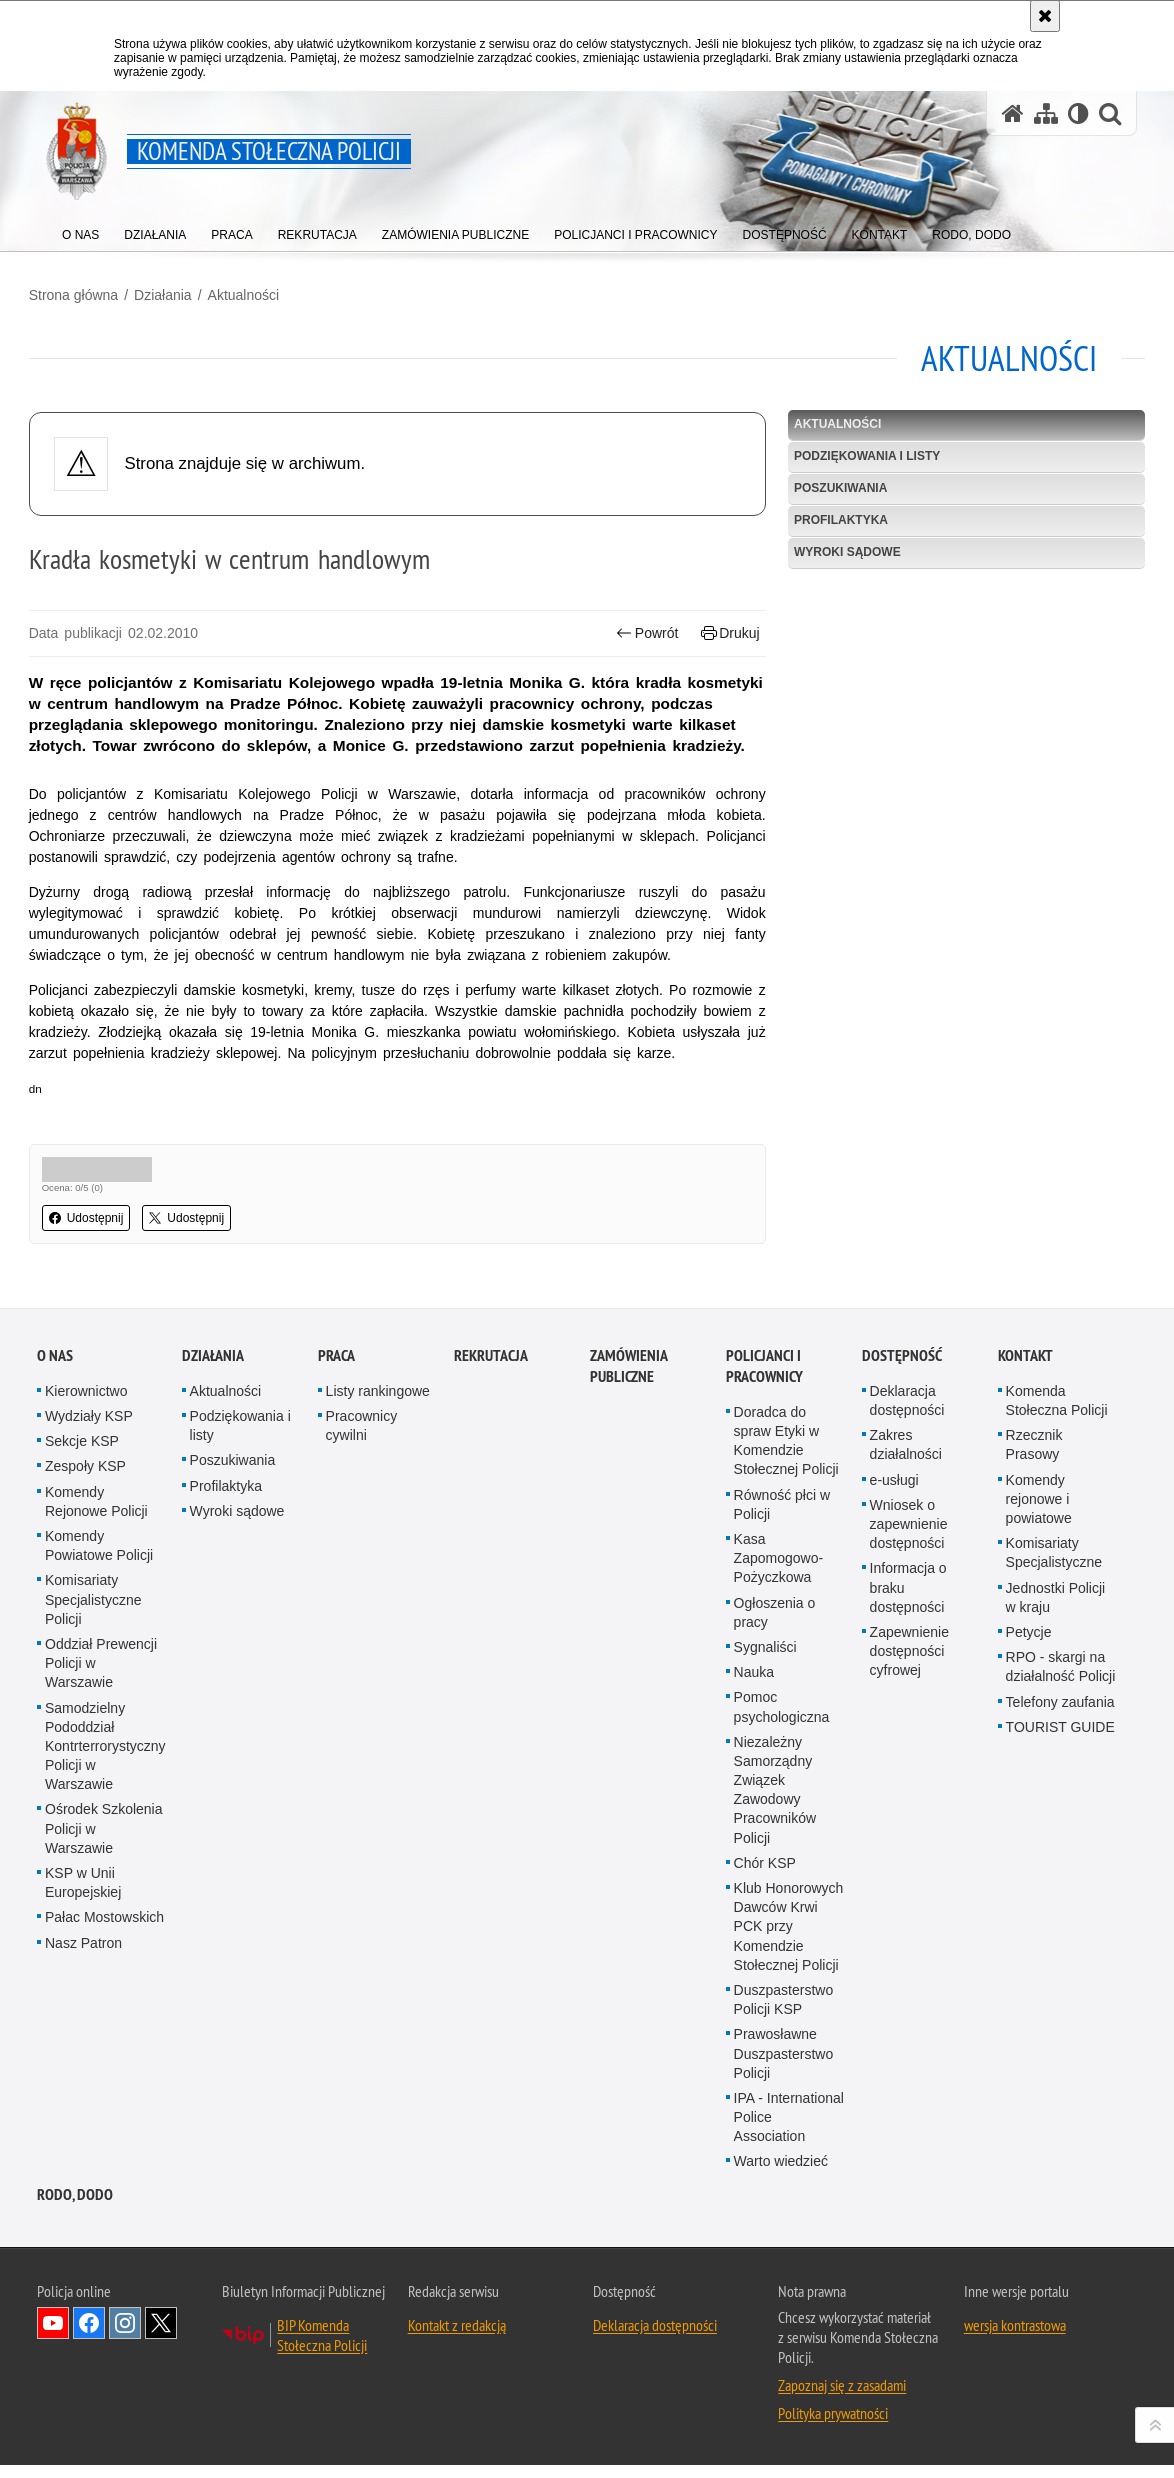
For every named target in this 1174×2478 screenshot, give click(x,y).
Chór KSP (765, 2204)
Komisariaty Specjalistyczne (1054, 1893)
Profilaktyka (838, 516)
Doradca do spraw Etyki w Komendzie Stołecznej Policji (786, 1782)
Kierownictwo (86, 1732)
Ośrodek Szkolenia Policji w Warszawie (104, 2169)
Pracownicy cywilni (362, 1766)
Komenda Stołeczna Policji (1057, 1741)
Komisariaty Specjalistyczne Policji (93, 1940)
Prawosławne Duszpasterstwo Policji (784, 2394)
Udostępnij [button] (94, 1235)
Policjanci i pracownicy (764, 1707)
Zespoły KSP (85, 1807)
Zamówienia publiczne (628, 1707)
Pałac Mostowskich (104, 2258)
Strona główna (82, 291)
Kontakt (1025, 1696)
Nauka (754, 2013)
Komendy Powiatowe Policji (99, 1886)
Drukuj (727, 629)
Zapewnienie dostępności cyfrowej (909, 1992)
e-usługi (894, 1821)
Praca (336, 1696)
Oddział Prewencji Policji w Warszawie (101, 2004)
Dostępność (902, 1696)
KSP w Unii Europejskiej (83, 2223)
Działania (171, 291)
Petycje (1029, 1973)
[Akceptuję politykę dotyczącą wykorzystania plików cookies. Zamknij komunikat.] (1045, 16)
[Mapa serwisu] (1046, 113)
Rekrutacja (491, 1696)
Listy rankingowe (378, 1732)
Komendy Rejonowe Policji (96, 1842)
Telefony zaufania (1060, 2042)
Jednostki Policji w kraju (1056, 1937)
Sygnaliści (765, 1988)
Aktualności (252, 291)
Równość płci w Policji (782, 1845)
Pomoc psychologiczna (782, 2047)
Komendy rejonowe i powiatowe (1039, 1840)
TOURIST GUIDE (1060, 2068)
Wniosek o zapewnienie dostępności (909, 1865)
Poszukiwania (837, 484)
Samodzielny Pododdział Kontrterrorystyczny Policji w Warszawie (105, 2086)
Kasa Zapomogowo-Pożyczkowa (779, 1899)
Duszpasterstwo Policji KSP (784, 2340)
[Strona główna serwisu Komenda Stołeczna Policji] (1013, 113)
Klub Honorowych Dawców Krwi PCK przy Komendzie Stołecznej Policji (789, 2267)
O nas (55, 1696)
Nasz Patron (83, 2283)
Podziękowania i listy (864, 452)
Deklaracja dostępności (907, 1741)
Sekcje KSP (82, 1782)
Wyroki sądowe (844, 548)
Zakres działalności (906, 1785)
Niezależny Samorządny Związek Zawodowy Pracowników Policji (775, 2131)
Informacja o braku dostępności (908, 1928)
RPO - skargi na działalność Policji (1061, 2007)
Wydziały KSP (89, 1757)
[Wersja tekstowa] (1078, 113)
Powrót (645, 629)
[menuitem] (80, 230)
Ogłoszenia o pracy (775, 1952)
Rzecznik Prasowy (1034, 1785)
